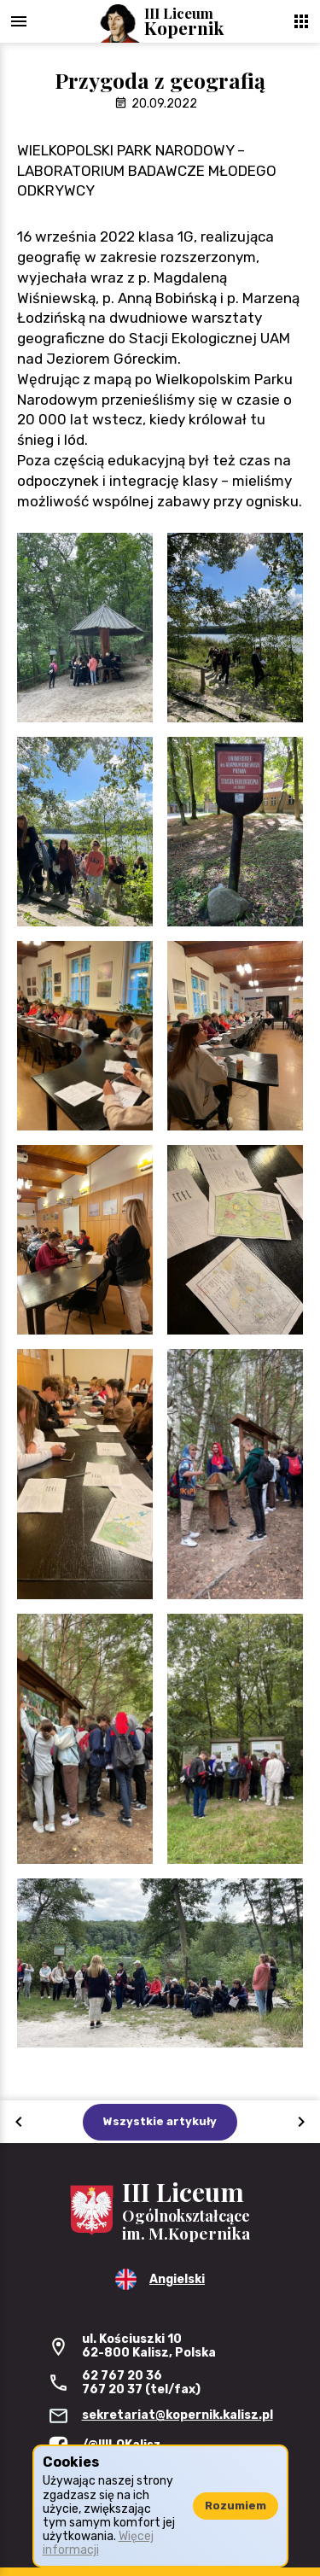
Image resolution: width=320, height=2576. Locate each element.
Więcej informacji (98, 2543)
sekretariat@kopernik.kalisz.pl (177, 2415)
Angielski (177, 2279)
